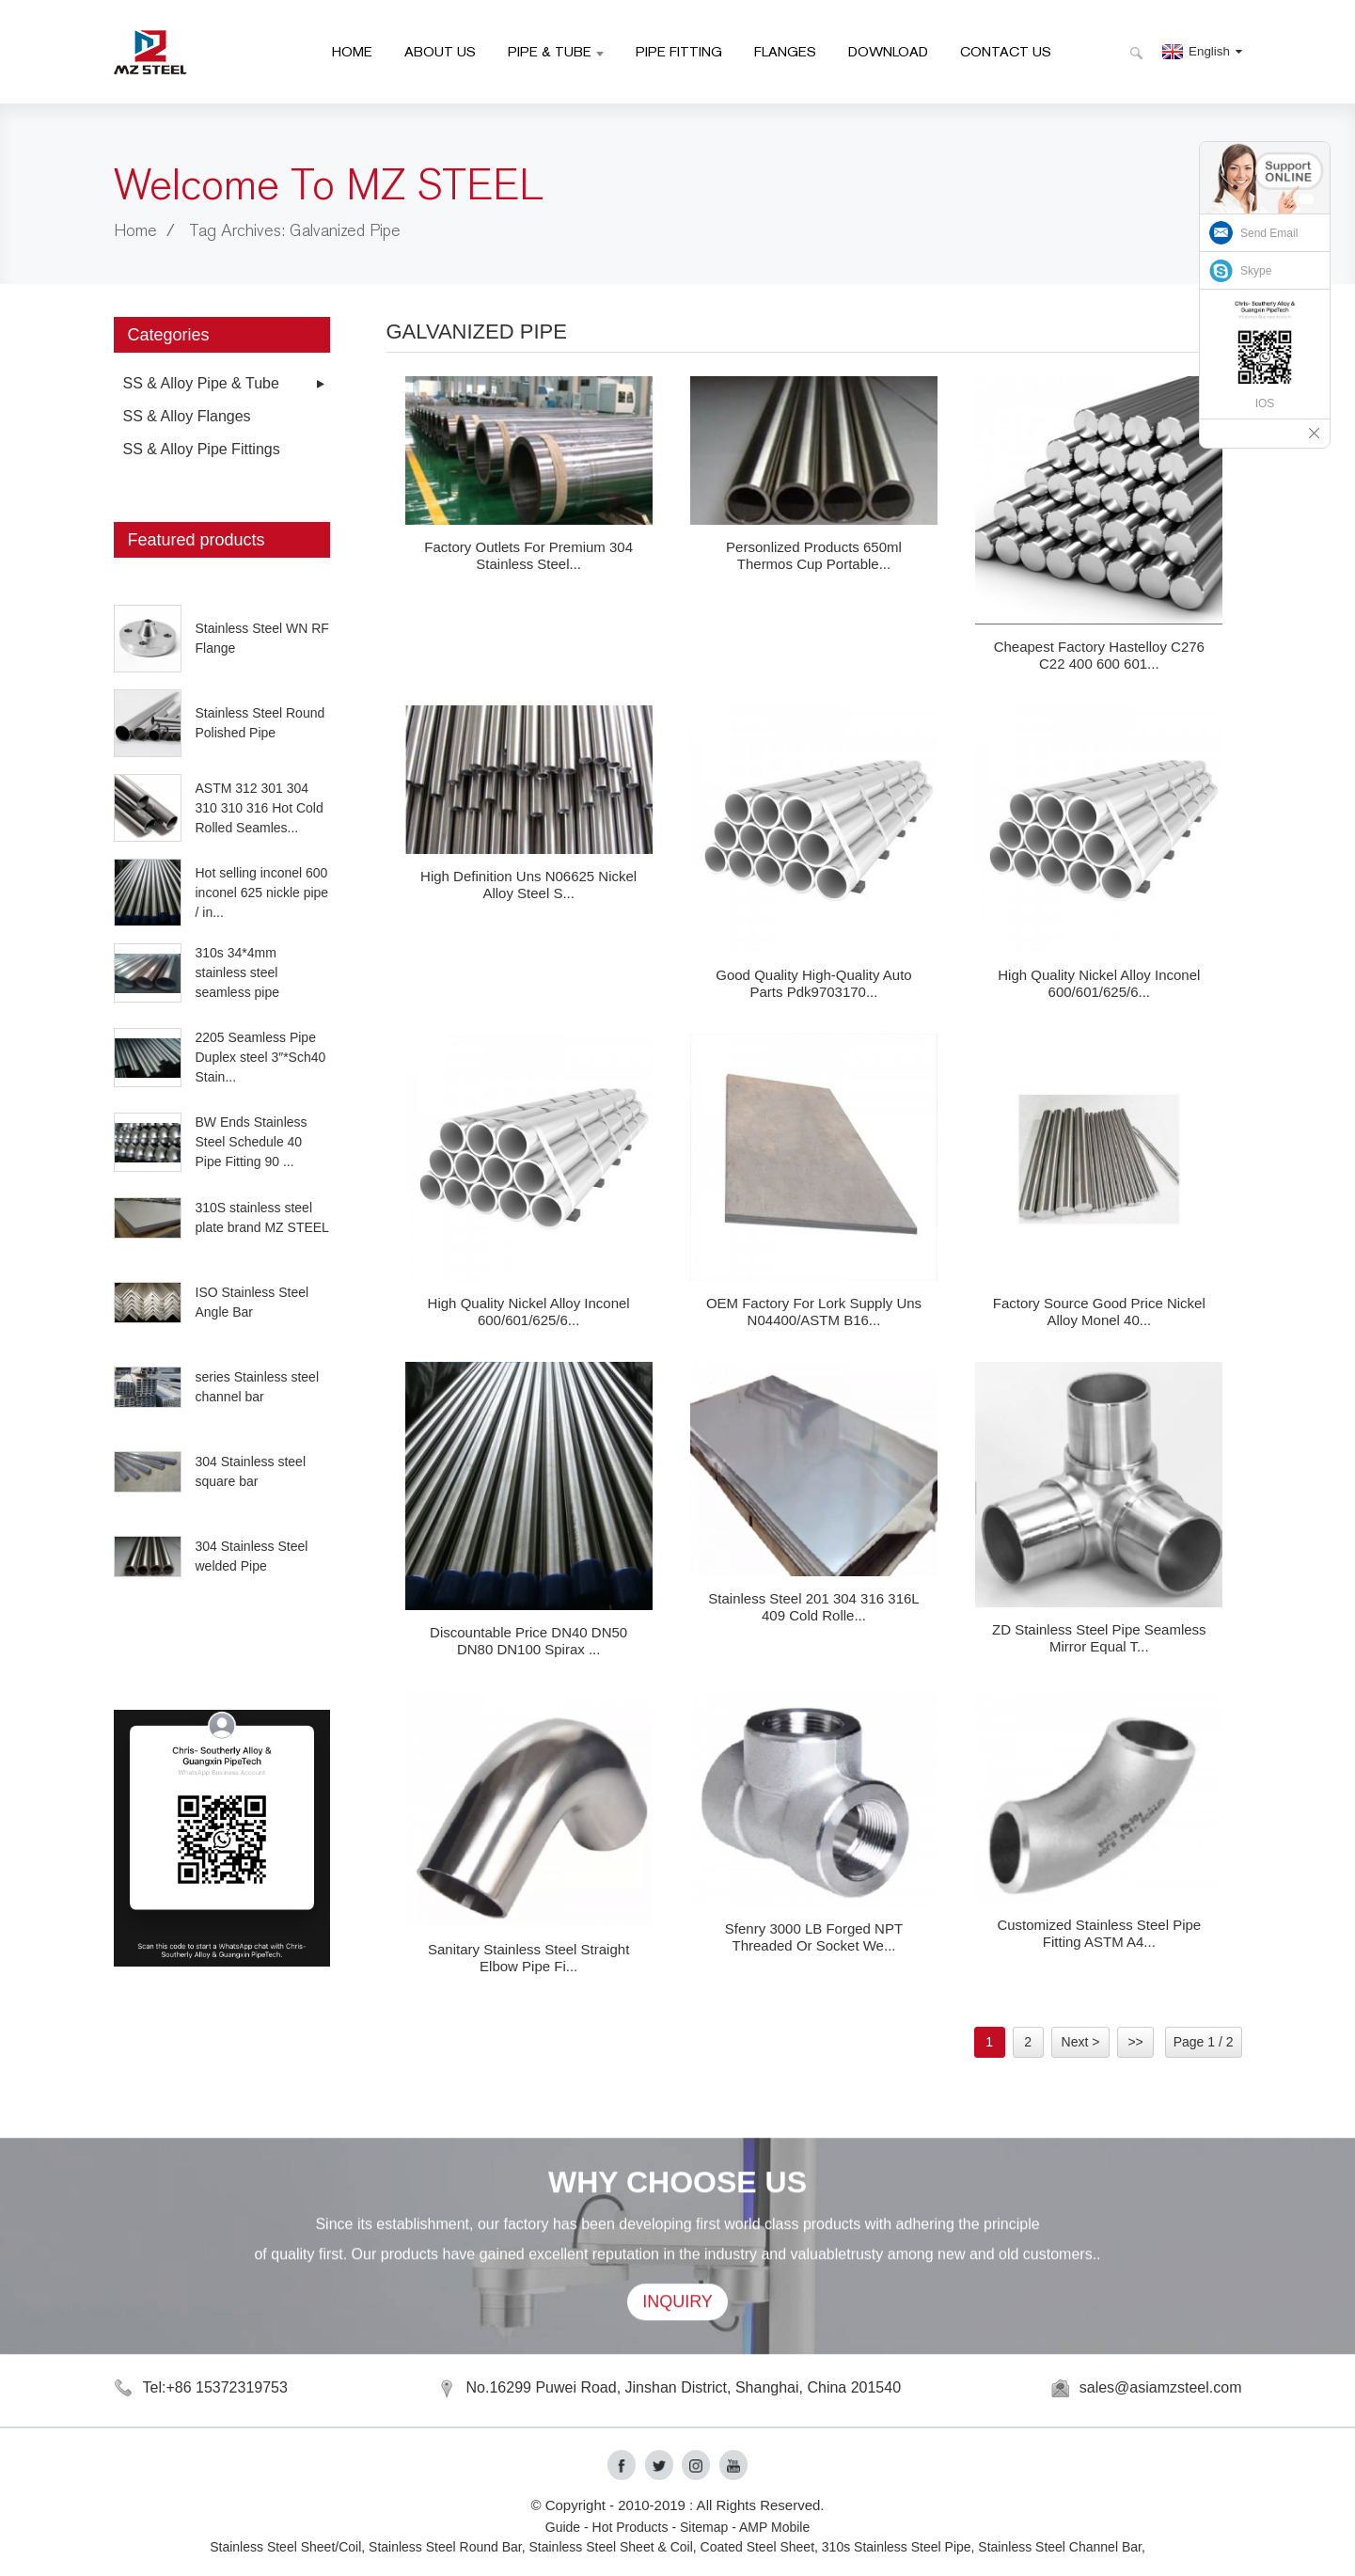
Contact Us (1005, 51)
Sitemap (704, 2527)
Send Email (1269, 233)
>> (1134, 2041)
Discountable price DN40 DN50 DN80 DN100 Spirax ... (528, 1640)
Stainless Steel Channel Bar (1060, 2546)
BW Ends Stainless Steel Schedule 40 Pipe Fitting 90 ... (251, 1141)
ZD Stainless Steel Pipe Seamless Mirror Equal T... (1099, 1637)
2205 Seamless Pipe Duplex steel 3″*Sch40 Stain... (261, 1057)
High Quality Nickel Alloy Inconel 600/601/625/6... (1099, 983)
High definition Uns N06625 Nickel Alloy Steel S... (528, 884)
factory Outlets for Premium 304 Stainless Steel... (528, 555)
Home (135, 231)
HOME (352, 51)
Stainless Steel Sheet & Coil (611, 2546)
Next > (1081, 2041)
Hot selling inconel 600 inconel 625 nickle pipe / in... (262, 892)
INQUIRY (677, 2334)
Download (888, 51)
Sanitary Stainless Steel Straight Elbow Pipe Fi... (528, 1957)
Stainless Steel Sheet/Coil (285, 2546)
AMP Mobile (774, 2527)
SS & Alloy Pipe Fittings (201, 449)
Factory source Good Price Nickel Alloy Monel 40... (1099, 1311)
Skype (1255, 270)
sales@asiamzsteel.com (1160, 2387)
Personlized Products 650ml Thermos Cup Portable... (814, 555)
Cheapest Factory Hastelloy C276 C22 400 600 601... (1099, 655)
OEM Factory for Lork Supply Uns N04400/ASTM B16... (814, 1311)
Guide (562, 2527)
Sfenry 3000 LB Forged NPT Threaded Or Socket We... (814, 1936)
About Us (440, 51)
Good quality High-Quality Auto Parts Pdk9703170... (813, 983)
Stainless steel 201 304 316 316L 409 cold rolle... (813, 1606)
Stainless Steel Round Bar (445, 2546)
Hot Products (630, 2527)
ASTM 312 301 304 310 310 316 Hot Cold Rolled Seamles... (259, 808)
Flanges (785, 51)
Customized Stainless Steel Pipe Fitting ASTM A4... (1099, 1933)
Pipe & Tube (556, 51)
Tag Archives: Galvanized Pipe (295, 231)
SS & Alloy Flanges (187, 416)
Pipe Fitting (679, 51)
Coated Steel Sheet (757, 2546)
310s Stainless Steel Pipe (896, 2546)
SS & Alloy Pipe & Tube (201, 383)
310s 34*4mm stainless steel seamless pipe (238, 972)
